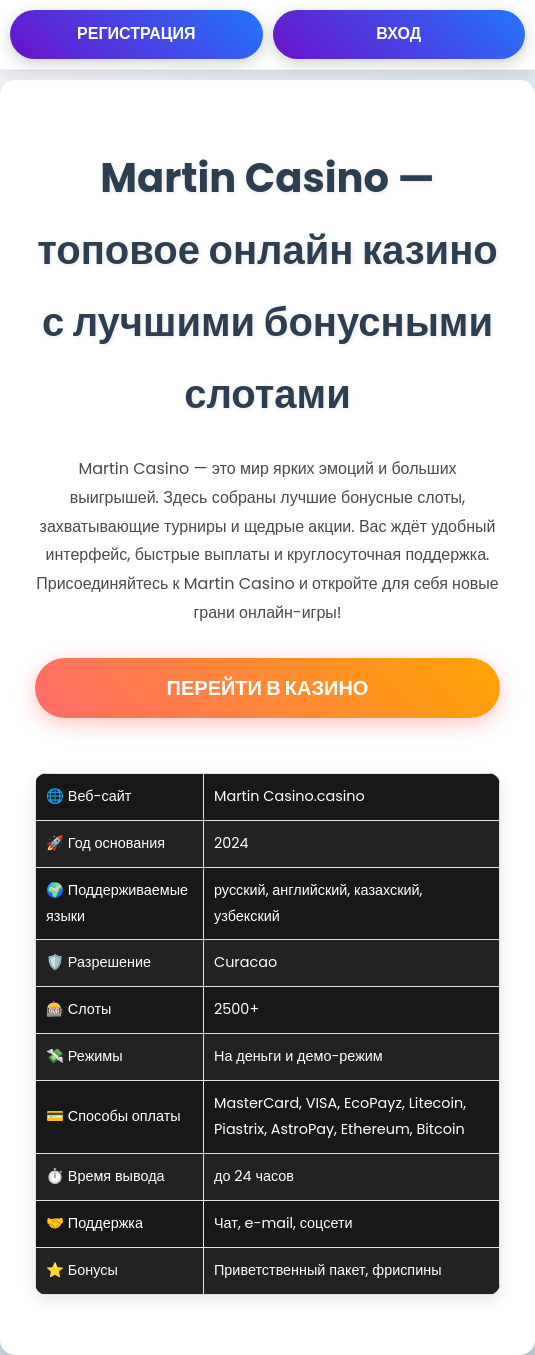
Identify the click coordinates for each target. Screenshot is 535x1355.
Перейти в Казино (268, 688)
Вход (398, 33)
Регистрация (136, 33)
